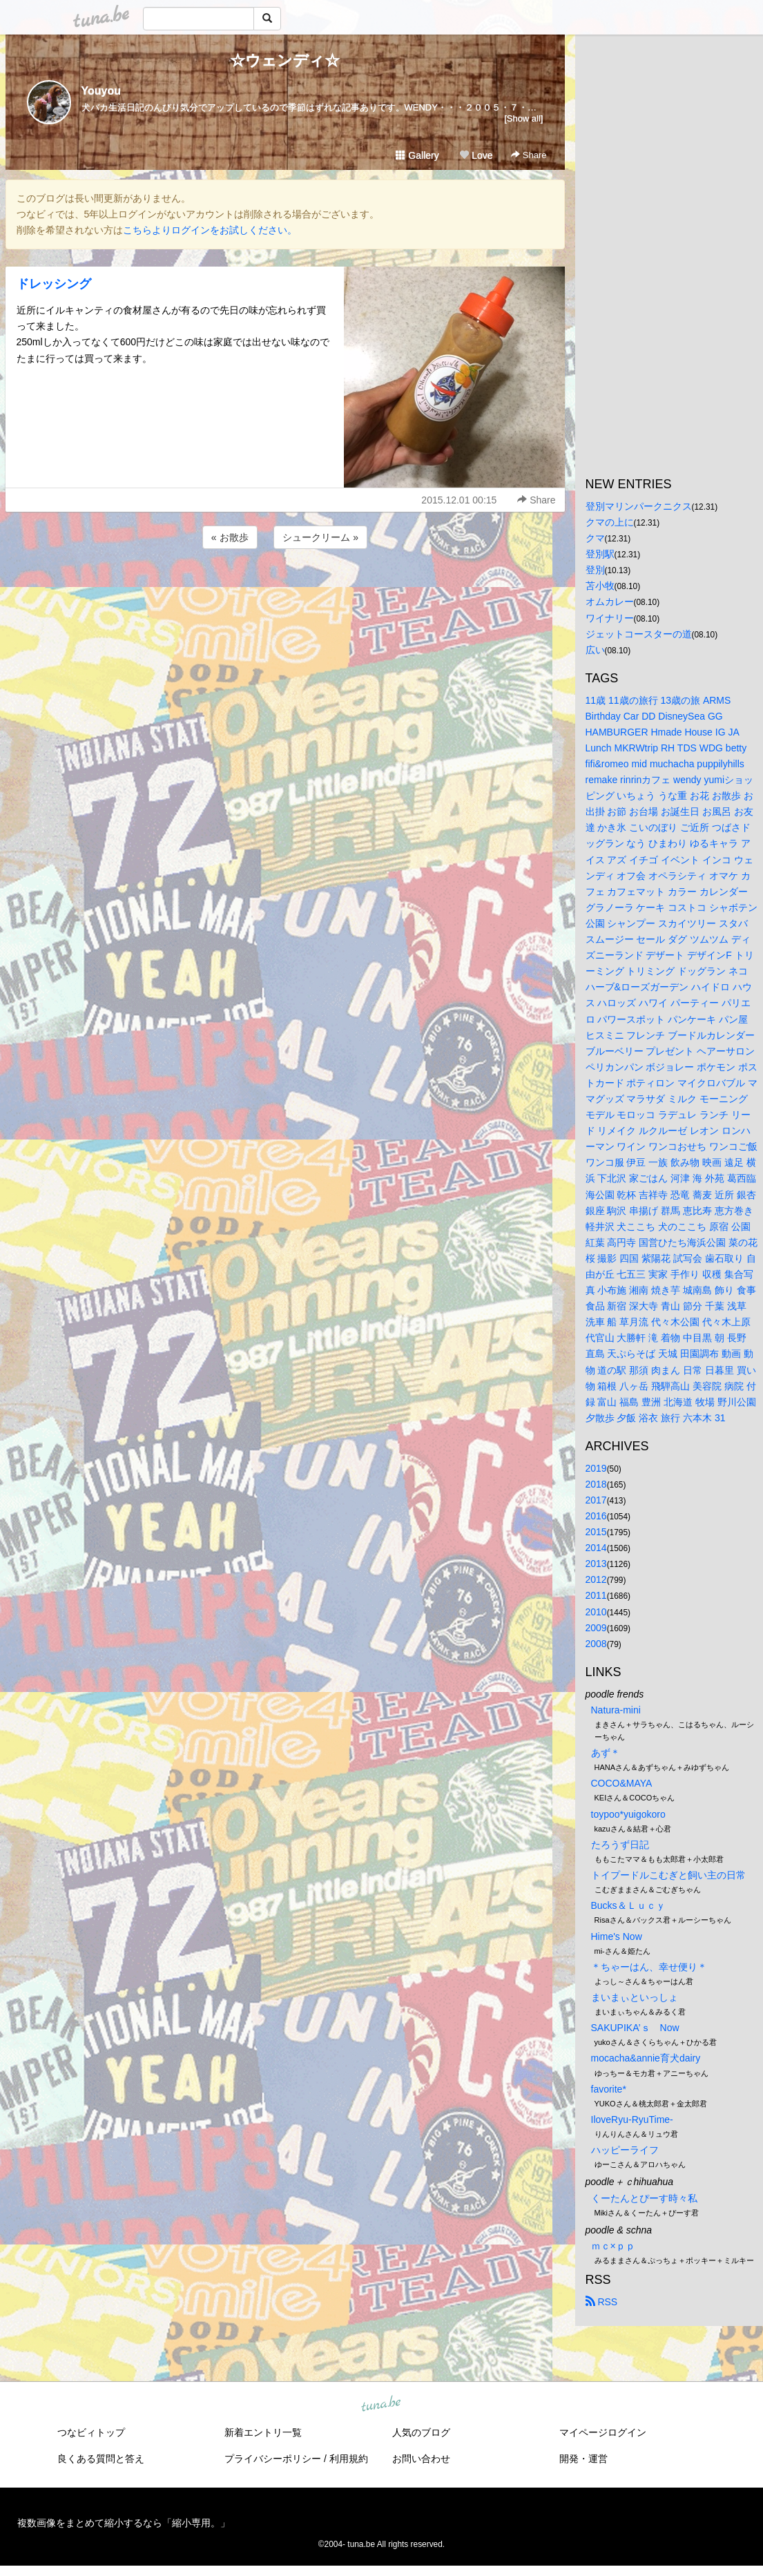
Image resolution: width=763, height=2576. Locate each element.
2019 (596, 1468)
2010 (596, 1611)
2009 (596, 1627)
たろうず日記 (620, 1844)
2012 (596, 1579)
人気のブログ (421, 2432)
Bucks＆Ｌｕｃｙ (628, 1905)
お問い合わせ (421, 2458)
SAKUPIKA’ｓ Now (635, 2027)
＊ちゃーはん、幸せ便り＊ (649, 1966)
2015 (596, 1531)
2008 (596, 1643)
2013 (596, 1563)
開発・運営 (583, 2458)
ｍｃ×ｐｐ (613, 2245)
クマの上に (610, 522)
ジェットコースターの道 (639, 634)
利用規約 (348, 2458)
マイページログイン (602, 2432)
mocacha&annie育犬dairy (646, 2058)
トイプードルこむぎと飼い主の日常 (668, 1875)
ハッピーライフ (625, 2149)
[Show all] (523, 118)
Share (528, 155)
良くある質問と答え (100, 2458)
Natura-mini (616, 1709)
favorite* (608, 2089)
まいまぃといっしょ (634, 1997)
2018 (596, 1484)
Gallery (417, 155)
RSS (602, 2301)
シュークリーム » (320, 537)
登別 (595, 569)
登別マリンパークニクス (639, 506)
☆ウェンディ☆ (285, 60)
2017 (596, 1500)
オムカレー (610, 601)
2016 (596, 1515)
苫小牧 (600, 585)
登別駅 (600, 553)
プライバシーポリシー (272, 2458)
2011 (596, 1595)
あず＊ (605, 1752)
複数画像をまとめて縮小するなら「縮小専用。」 (123, 2522)
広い (595, 649)
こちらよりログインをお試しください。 (210, 230)
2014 (596, 1547)
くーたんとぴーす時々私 (644, 2198)
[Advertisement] (285, 589)
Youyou (101, 91)
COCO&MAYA (622, 1783)
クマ (595, 538)
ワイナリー (610, 618)
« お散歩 (230, 537)
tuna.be (381, 2404)
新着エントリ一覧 (263, 2432)
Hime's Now (616, 1936)
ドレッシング (54, 284)
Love (475, 155)
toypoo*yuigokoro (628, 1814)
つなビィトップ (91, 2432)
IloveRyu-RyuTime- (632, 2119)
